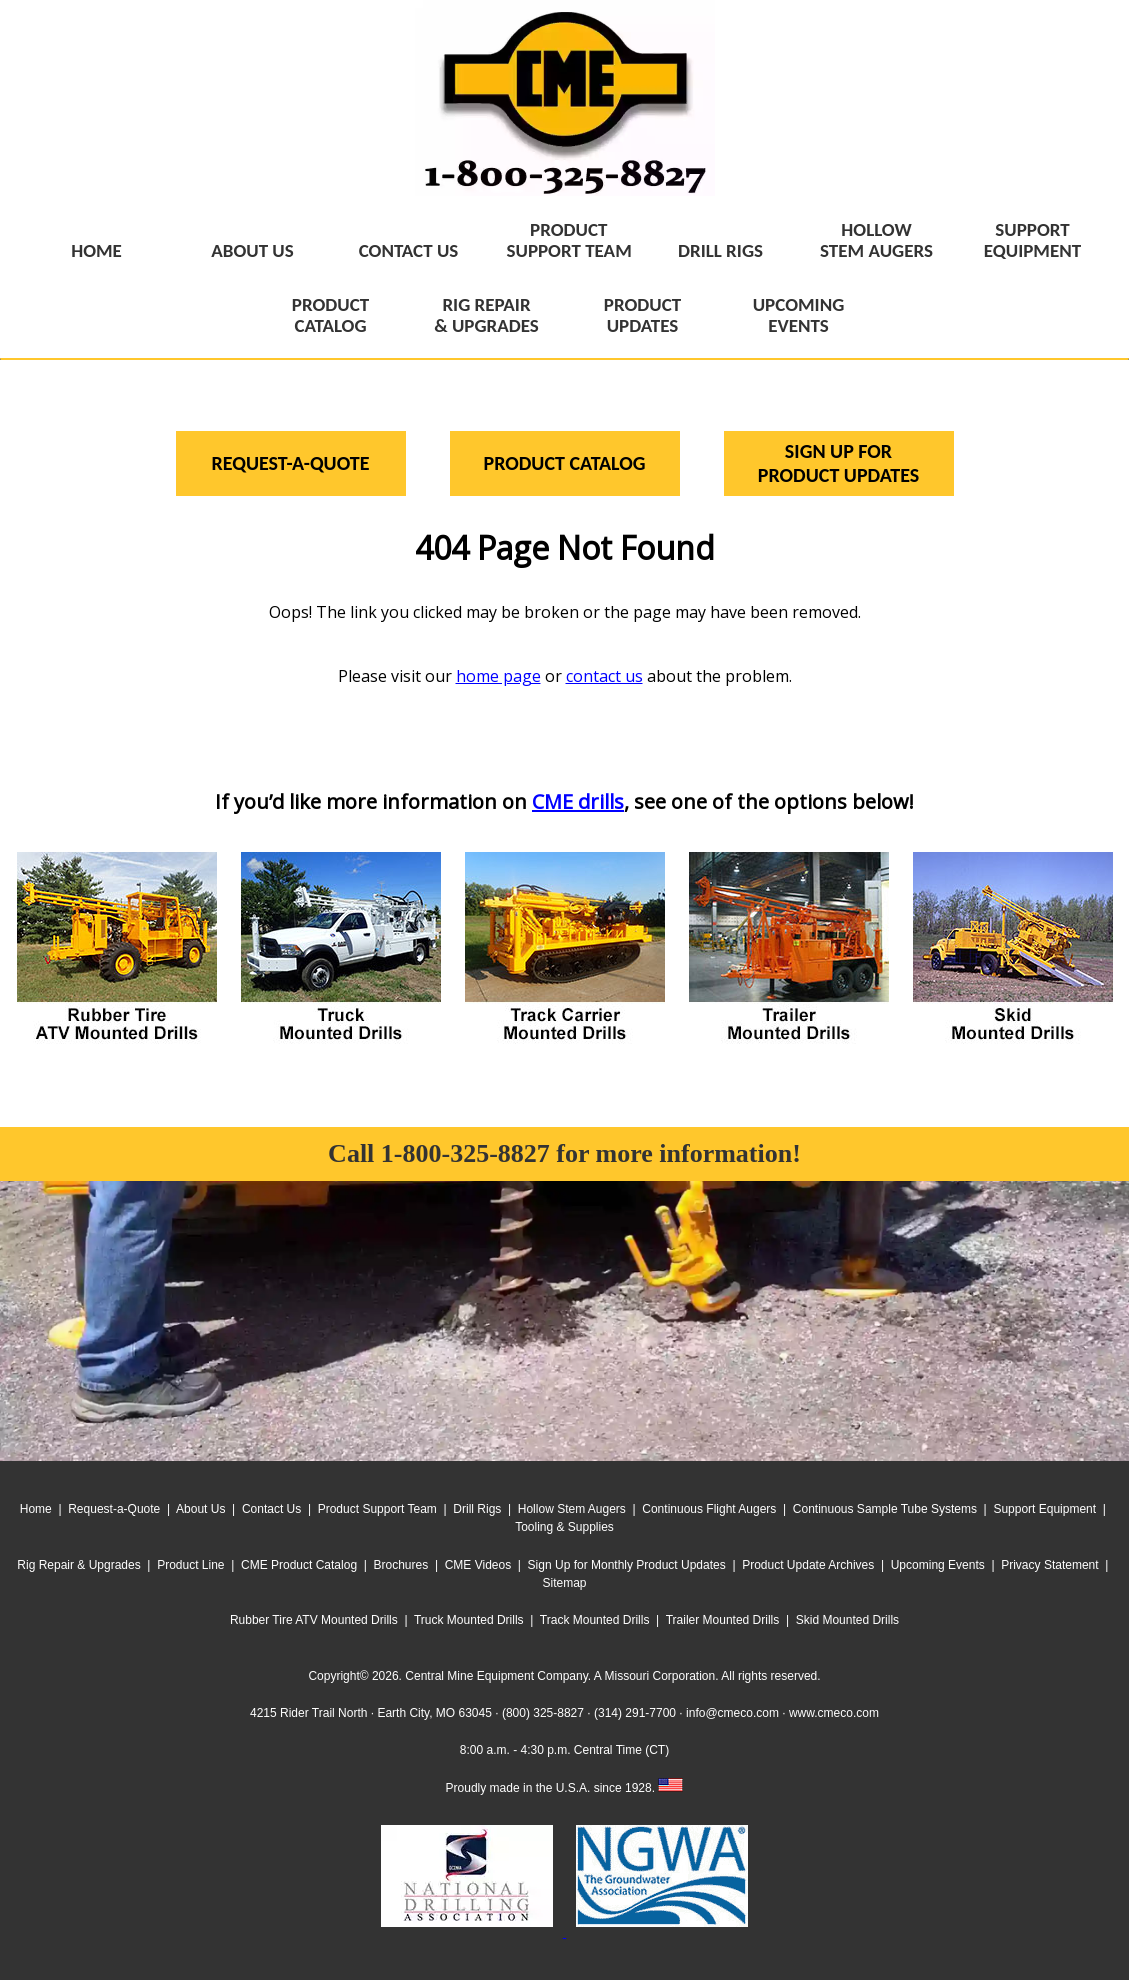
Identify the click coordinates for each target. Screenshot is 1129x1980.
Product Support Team (377, 1509)
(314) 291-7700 (635, 1713)
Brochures (401, 1565)
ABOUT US (252, 250)
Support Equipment (1044, 1509)
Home (36, 1509)
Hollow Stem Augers (572, 1509)
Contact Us (271, 1509)
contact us (604, 676)
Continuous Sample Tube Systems (885, 1509)
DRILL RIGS (720, 250)
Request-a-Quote (114, 1509)
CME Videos (478, 1565)
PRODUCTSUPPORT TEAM (569, 240)
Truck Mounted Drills (469, 1620)
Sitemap (564, 1583)
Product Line (190, 1565)
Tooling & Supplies (564, 1527)
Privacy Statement (1049, 1565)
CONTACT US (409, 250)
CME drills (578, 801)
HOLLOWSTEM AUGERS (876, 240)
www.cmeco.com (834, 1713)
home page (498, 676)
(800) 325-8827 (543, 1713)
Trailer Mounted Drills (723, 1620)
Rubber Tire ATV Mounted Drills (314, 1620)
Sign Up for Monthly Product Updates (627, 1565)
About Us (200, 1509)
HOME (96, 250)
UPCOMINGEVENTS (799, 315)
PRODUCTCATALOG (330, 315)
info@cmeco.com (732, 1713)
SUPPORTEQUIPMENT (1032, 240)
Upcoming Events (938, 1565)
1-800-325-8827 (465, 1153)
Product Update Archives (808, 1565)
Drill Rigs (477, 1509)
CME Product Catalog (299, 1565)
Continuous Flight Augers (709, 1509)
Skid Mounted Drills (847, 1620)
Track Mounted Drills (595, 1620)
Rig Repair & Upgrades (78, 1565)
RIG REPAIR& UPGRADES (486, 315)
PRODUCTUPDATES (642, 315)
